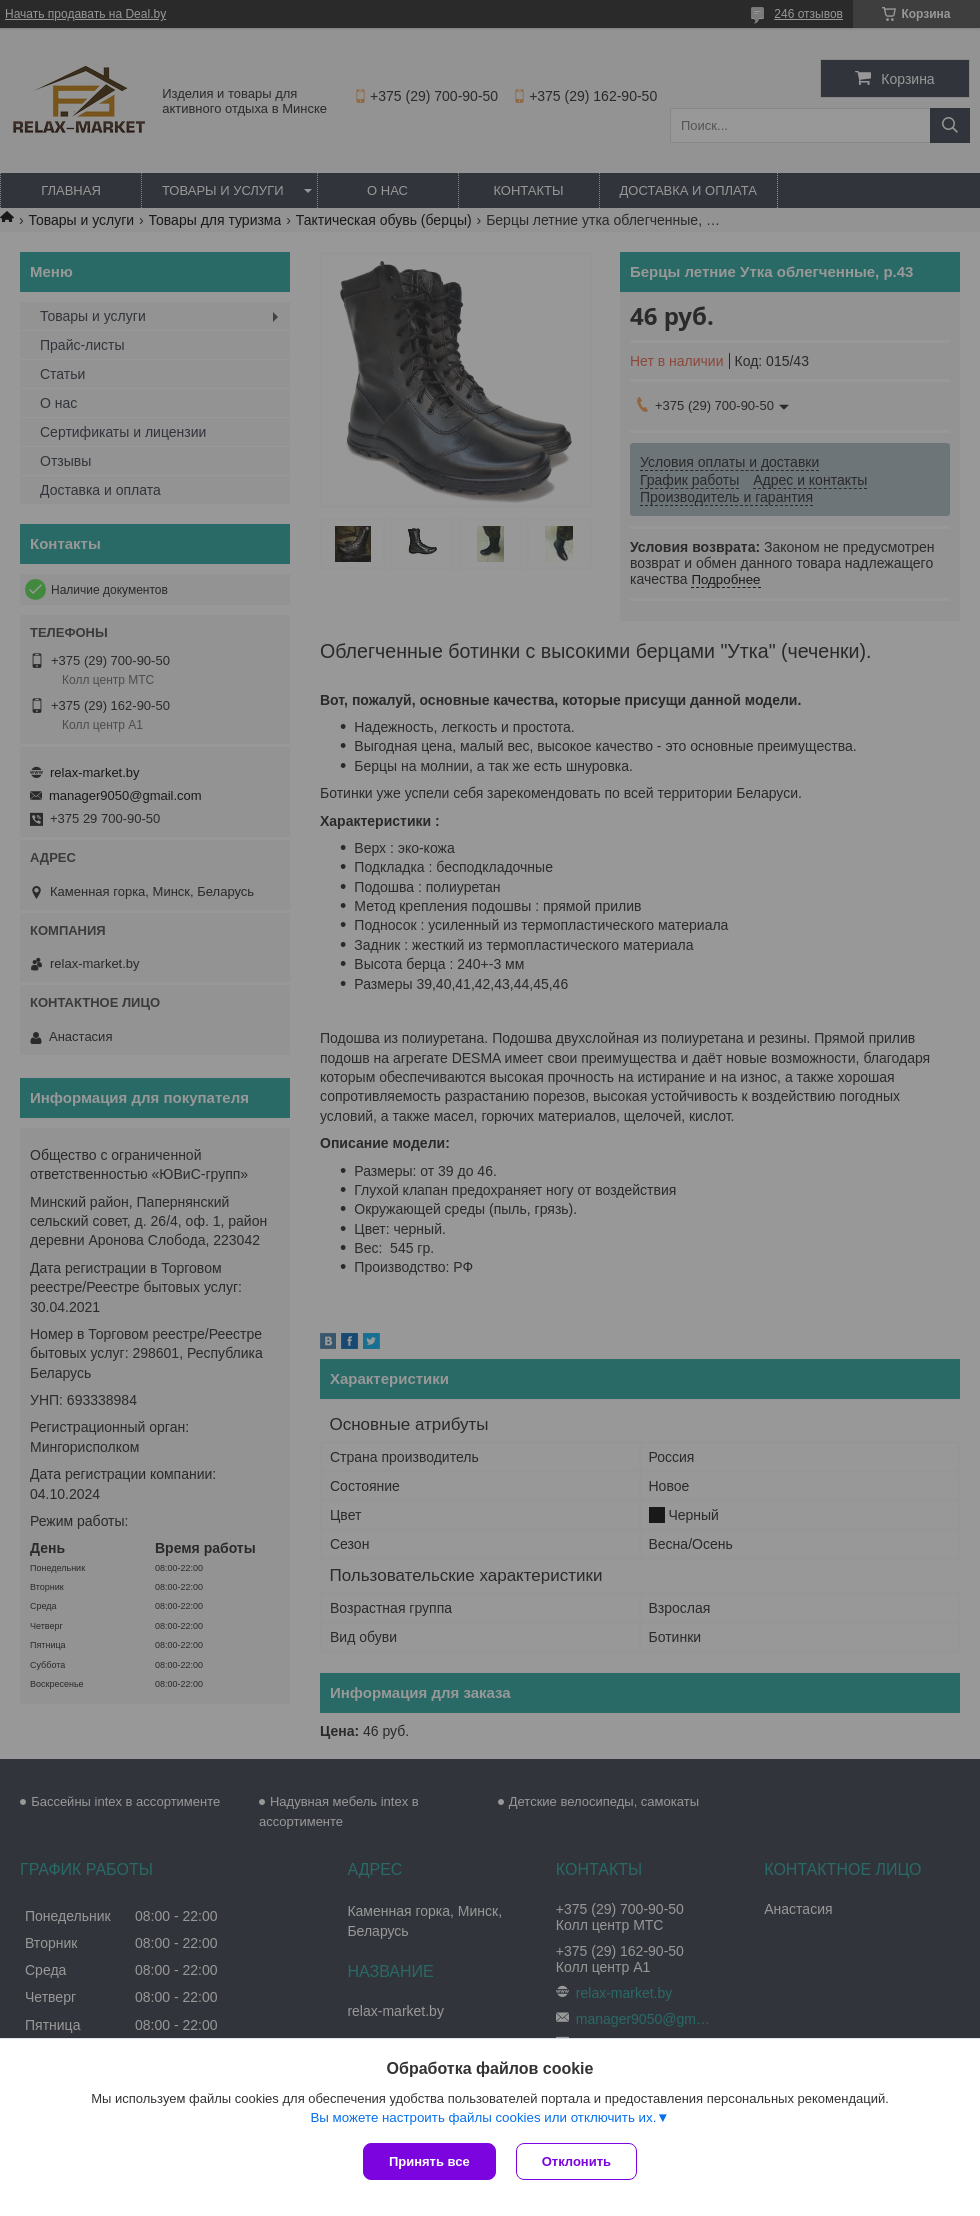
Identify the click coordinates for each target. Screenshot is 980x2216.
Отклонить (576, 2161)
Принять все (429, 2161)
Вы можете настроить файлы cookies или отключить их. (483, 2117)
